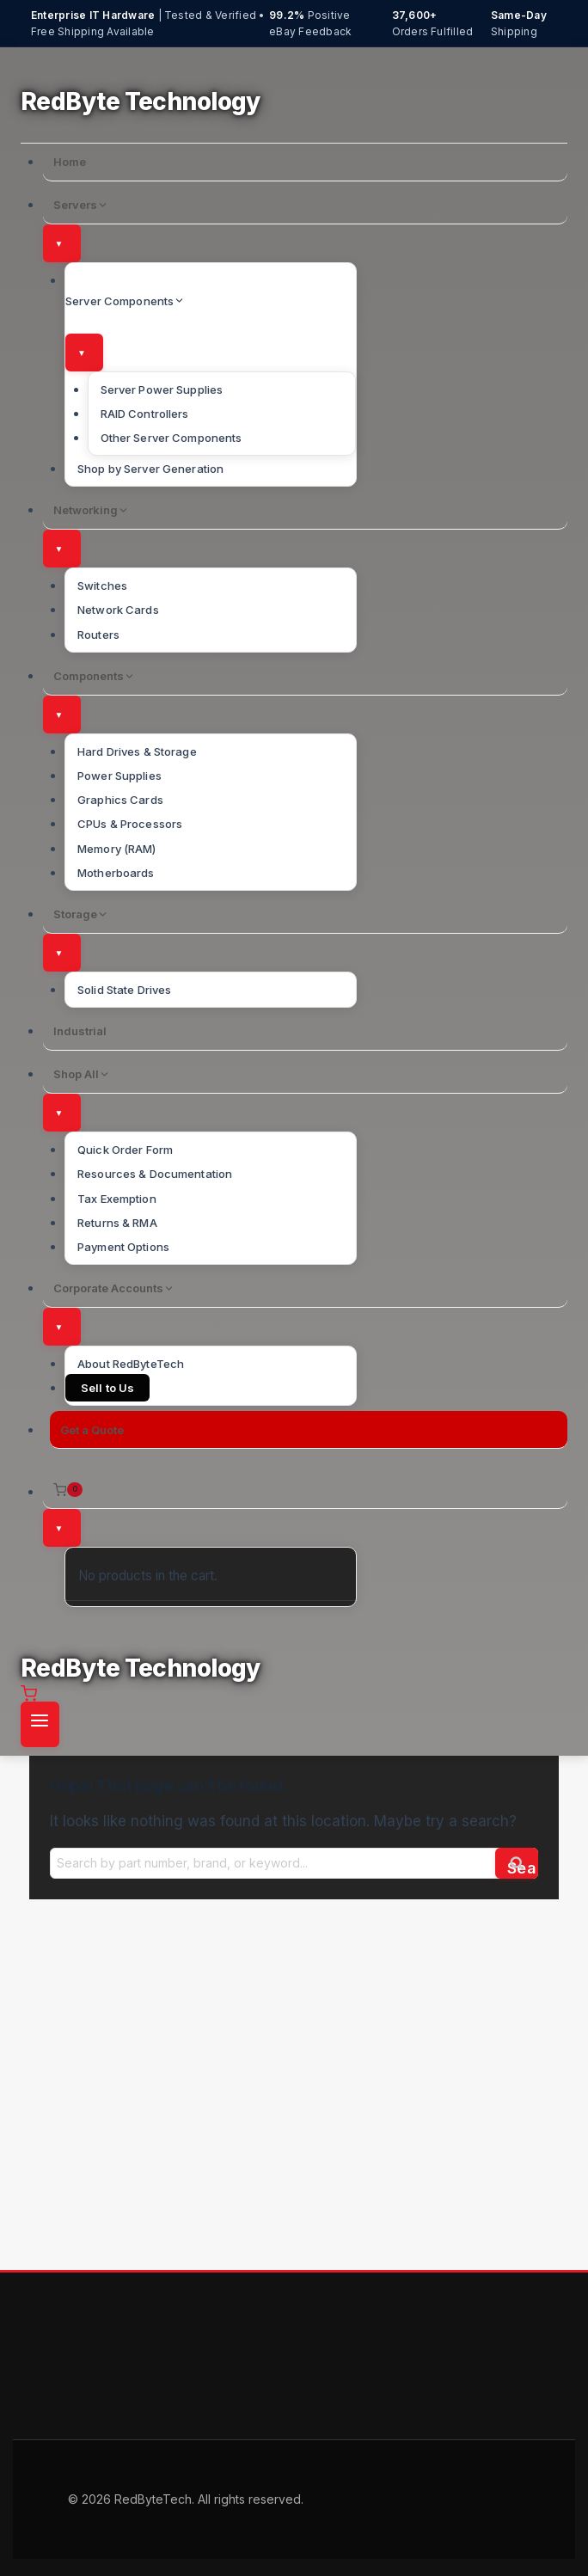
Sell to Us (107, 1388)
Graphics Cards (120, 800)
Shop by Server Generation (150, 468)
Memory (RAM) (116, 849)
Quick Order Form (125, 1149)
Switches (102, 585)
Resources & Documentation (154, 1174)
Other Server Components (171, 438)
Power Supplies (119, 775)
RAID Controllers (145, 413)
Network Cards (118, 609)
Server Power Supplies (162, 389)
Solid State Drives (124, 990)
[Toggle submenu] (62, 243)
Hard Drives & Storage (137, 751)
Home (69, 162)
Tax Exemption (116, 1198)
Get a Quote (92, 1430)
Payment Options (123, 1247)
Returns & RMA (117, 1223)
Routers (98, 634)
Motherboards (116, 873)
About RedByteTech (130, 1364)
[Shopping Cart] (305, 1490)
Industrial (80, 1031)
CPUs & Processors (129, 824)
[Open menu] (40, 1725)
